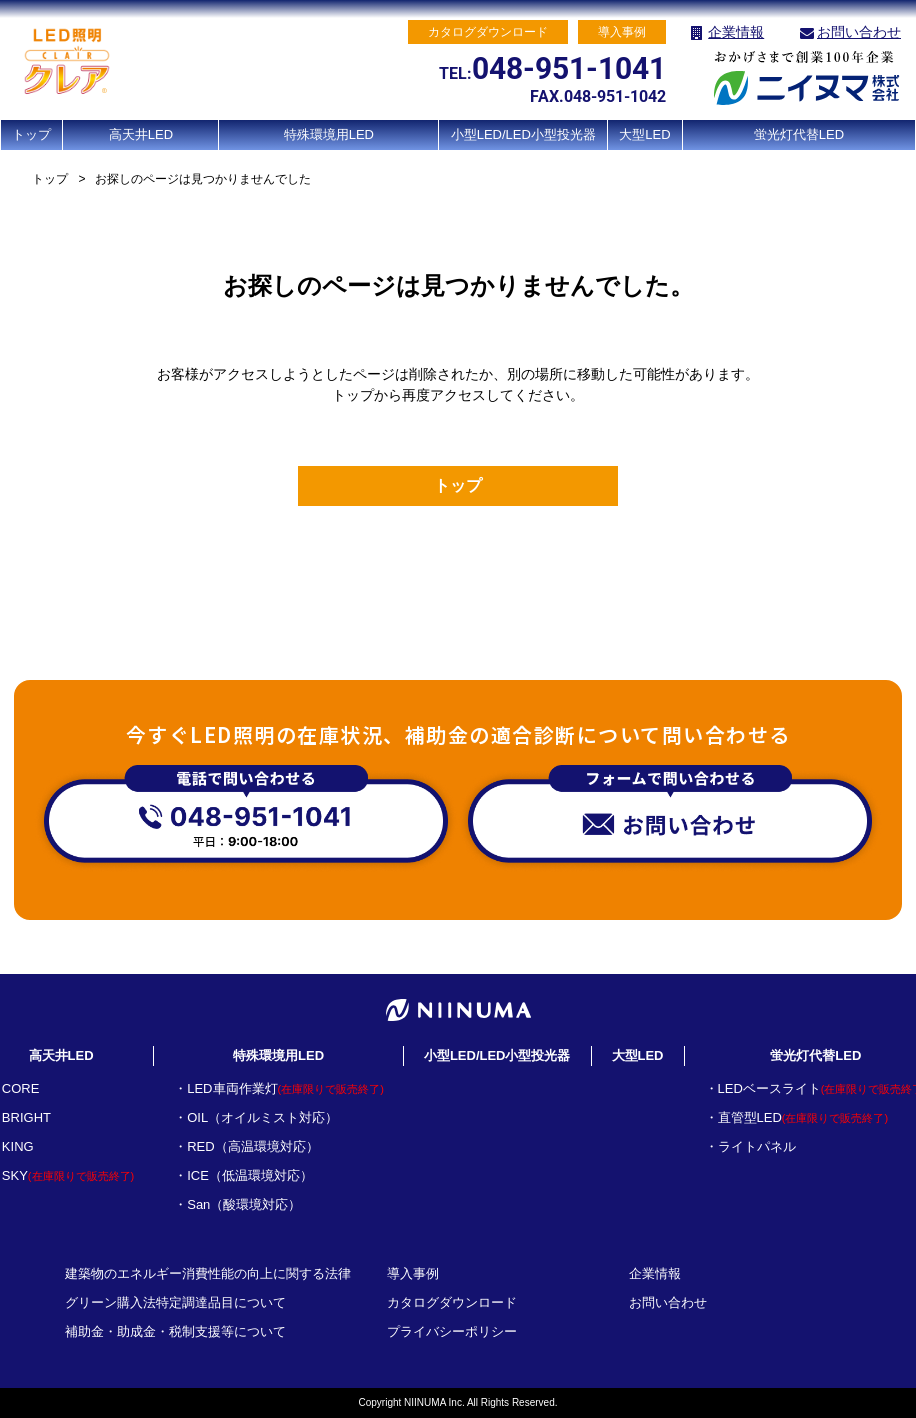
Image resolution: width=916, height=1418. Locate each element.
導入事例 (413, 1273)
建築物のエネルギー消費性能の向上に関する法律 (208, 1273)
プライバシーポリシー (452, 1331)
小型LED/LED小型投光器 (523, 134)
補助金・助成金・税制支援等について (175, 1331)
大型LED (644, 134)
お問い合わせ (859, 32)
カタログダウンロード (452, 1302)
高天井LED (141, 134)
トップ (31, 134)
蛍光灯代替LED (799, 134)
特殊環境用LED (329, 134)
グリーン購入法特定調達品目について (175, 1302)
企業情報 (736, 32)
